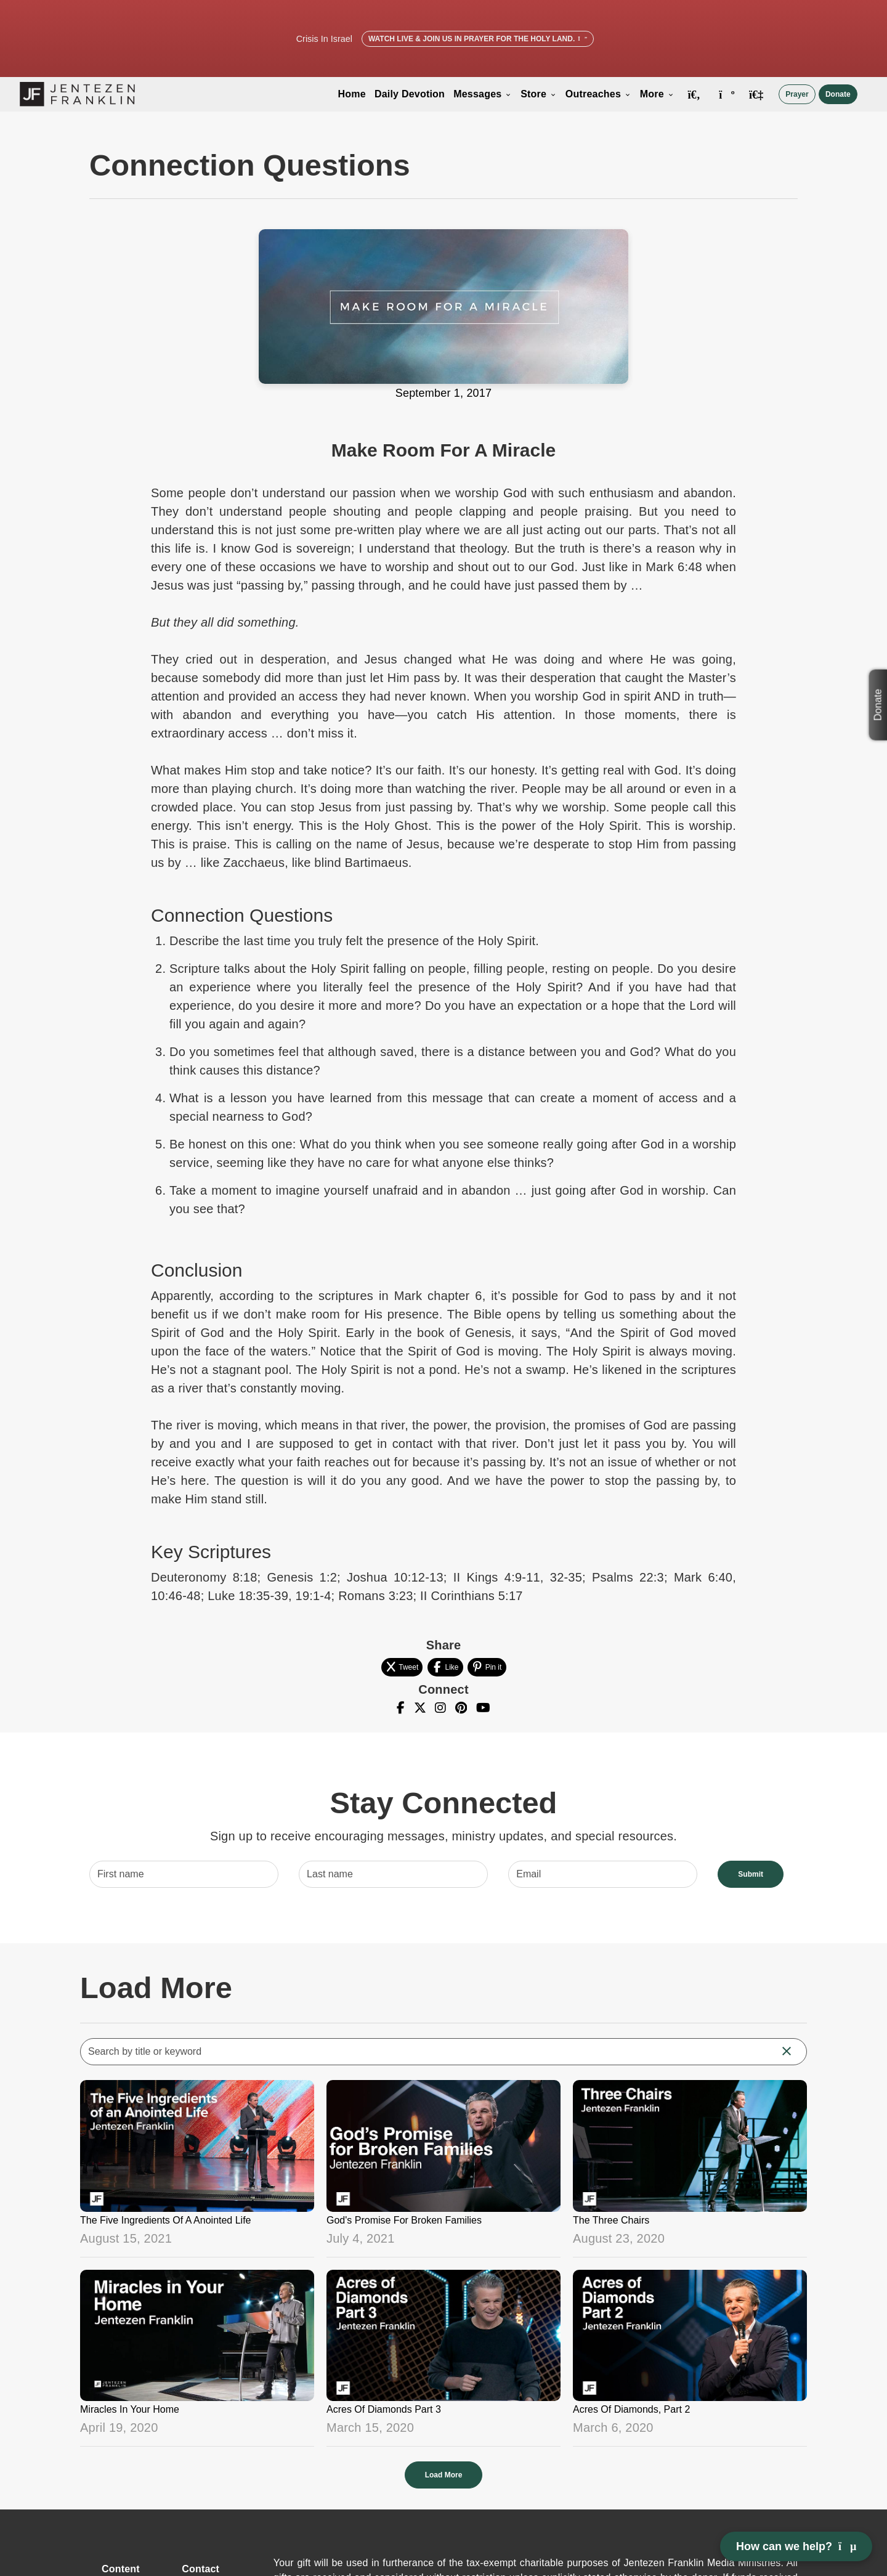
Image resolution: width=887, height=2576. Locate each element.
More (657, 94)
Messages (482, 94)
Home (352, 94)
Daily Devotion (410, 94)
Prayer (796, 94)
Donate (838, 94)
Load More (444, 2475)
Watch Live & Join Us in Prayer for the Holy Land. (477, 39)
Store (538, 94)
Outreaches (598, 94)
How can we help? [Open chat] (796, 2546)
